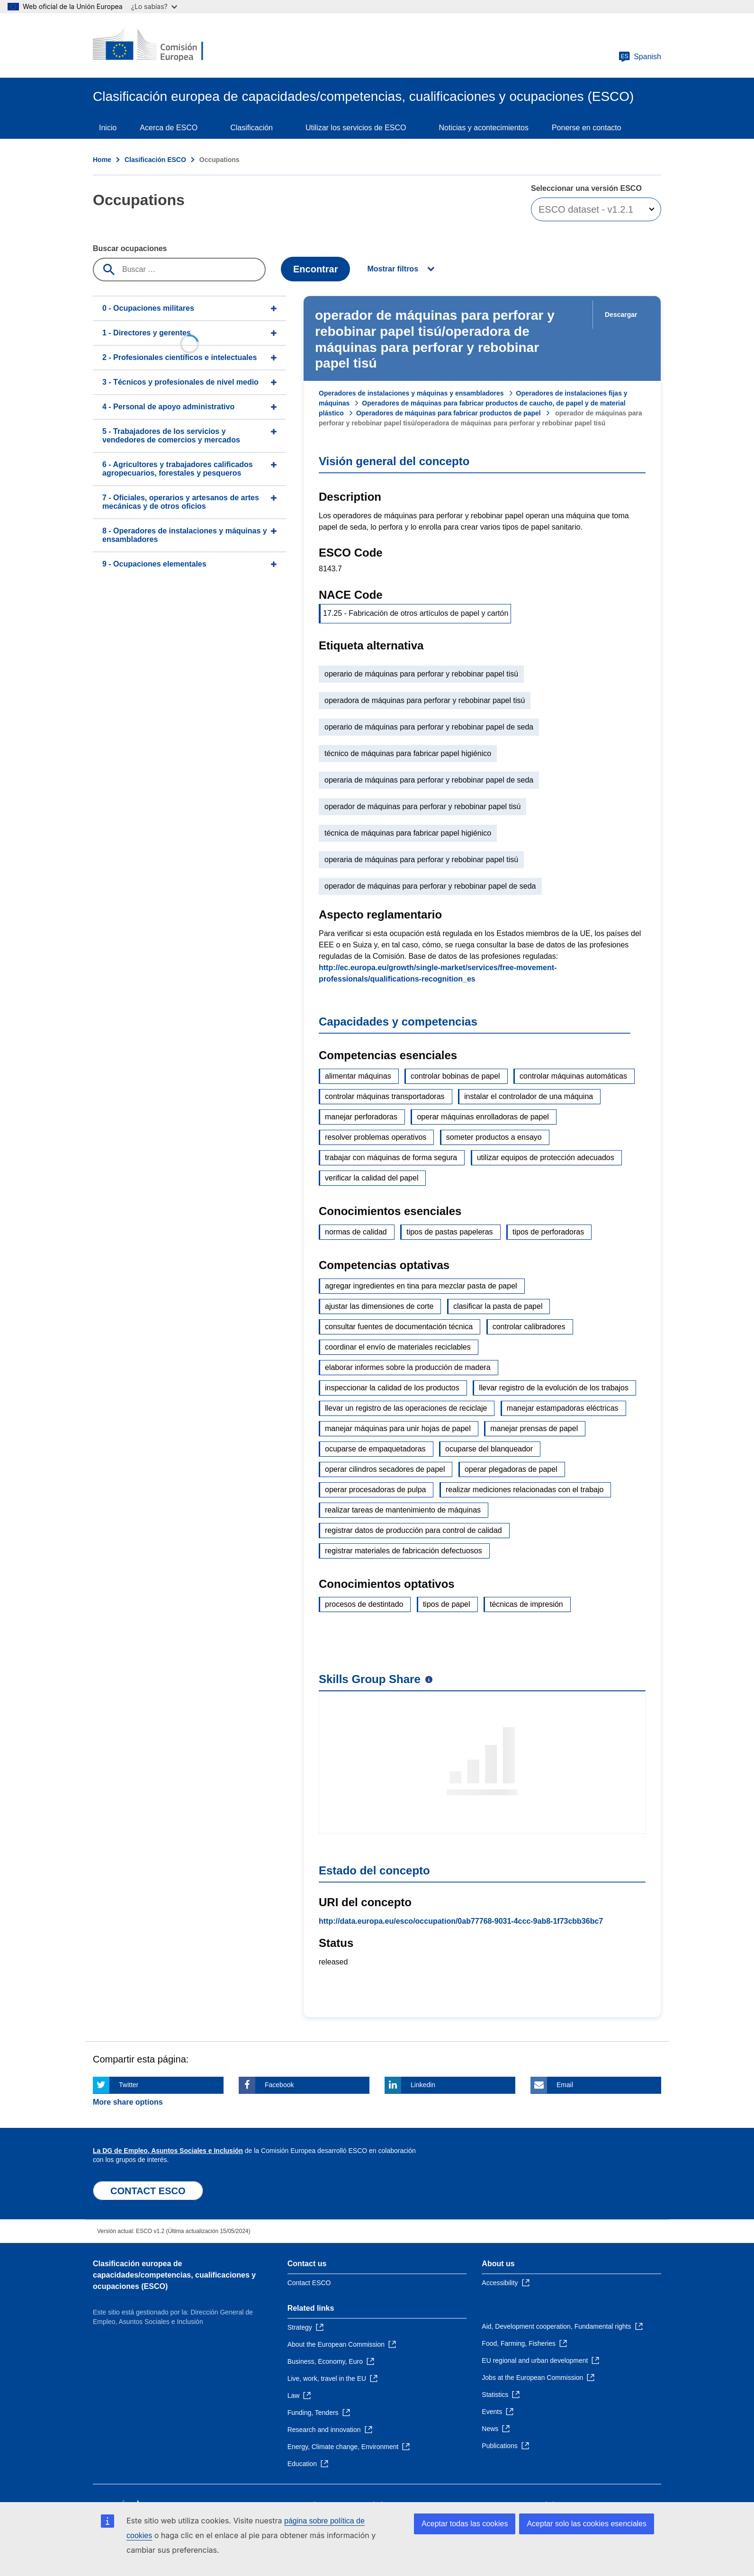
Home (102, 159)
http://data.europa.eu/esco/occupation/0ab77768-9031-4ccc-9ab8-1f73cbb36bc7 (461, 1921)
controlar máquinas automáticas (573, 1076)
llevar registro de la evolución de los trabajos (553, 1388)
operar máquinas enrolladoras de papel (482, 1117)
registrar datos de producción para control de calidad (413, 1530)
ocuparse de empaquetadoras (375, 1449)
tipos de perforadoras (548, 1232)
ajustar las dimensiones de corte (379, 1306)
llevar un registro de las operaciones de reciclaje (406, 1408)
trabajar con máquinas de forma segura (391, 1157)
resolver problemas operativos (375, 1137)
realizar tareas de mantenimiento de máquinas (403, 1510)
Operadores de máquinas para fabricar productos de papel (448, 413)
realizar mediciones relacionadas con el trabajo (525, 1490)
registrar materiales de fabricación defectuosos (403, 1551)
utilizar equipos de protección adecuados (545, 1157)
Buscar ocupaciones (130, 248)
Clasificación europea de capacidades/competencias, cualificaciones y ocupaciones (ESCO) (174, 2275)
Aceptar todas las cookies (465, 2524)
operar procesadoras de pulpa (375, 1490)
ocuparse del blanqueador (489, 1449)
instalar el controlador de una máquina (528, 1096)
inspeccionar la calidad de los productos (392, 1388)
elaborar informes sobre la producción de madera (408, 1367)
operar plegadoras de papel (511, 1469)
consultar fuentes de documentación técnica (399, 1327)
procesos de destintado (364, 1604)
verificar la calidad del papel (371, 1178)
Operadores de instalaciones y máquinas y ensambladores (411, 393)
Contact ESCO (309, 2283)
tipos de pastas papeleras (449, 1232)
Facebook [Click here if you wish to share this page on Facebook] (279, 2085)
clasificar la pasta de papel (498, 1306)
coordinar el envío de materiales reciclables (398, 1347)
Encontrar (315, 269)
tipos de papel (446, 1604)
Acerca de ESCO (168, 128)
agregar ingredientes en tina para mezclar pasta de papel (421, 1286)
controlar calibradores (529, 1327)
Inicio (108, 128)
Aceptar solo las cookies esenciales (586, 2524)
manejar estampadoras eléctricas (563, 1408)
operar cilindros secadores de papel (385, 1469)
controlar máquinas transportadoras (385, 1096)
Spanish (640, 57)
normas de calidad (356, 1232)
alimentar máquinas (358, 1076)
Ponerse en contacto (586, 128)
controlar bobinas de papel (455, 1076)
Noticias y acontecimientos (484, 128)
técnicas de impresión (526, 1604)
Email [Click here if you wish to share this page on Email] (565, 2085)
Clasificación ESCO (155, 159)
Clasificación (251, 128)
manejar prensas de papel (534, 1428)
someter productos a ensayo (494, 1137)
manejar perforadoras (361, 1117)
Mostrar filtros (392, 269)
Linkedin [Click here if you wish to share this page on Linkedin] (423, 2085)
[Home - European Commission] (161, 45)
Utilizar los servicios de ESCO (355, 128)
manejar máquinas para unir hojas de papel (398, 1428)
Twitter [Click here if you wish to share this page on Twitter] (128, 2085)
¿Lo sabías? (154, 6)
